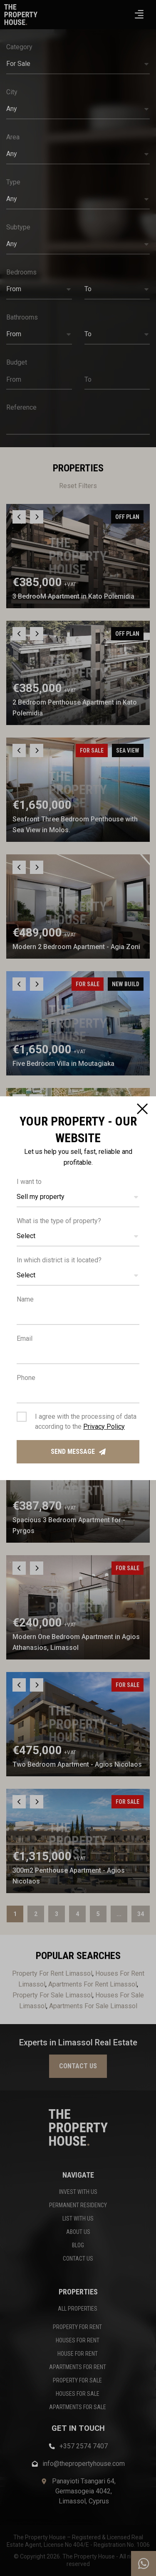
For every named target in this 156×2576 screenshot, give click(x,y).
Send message (78, 1451)
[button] (78, 1197)
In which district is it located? (59, 1260)
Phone (26, 1378)
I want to (29, 1182)
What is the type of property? (59, 1221)
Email (24, 1338)
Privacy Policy (104, 1426)
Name (25, 1299)
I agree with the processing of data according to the (85, 1421)
